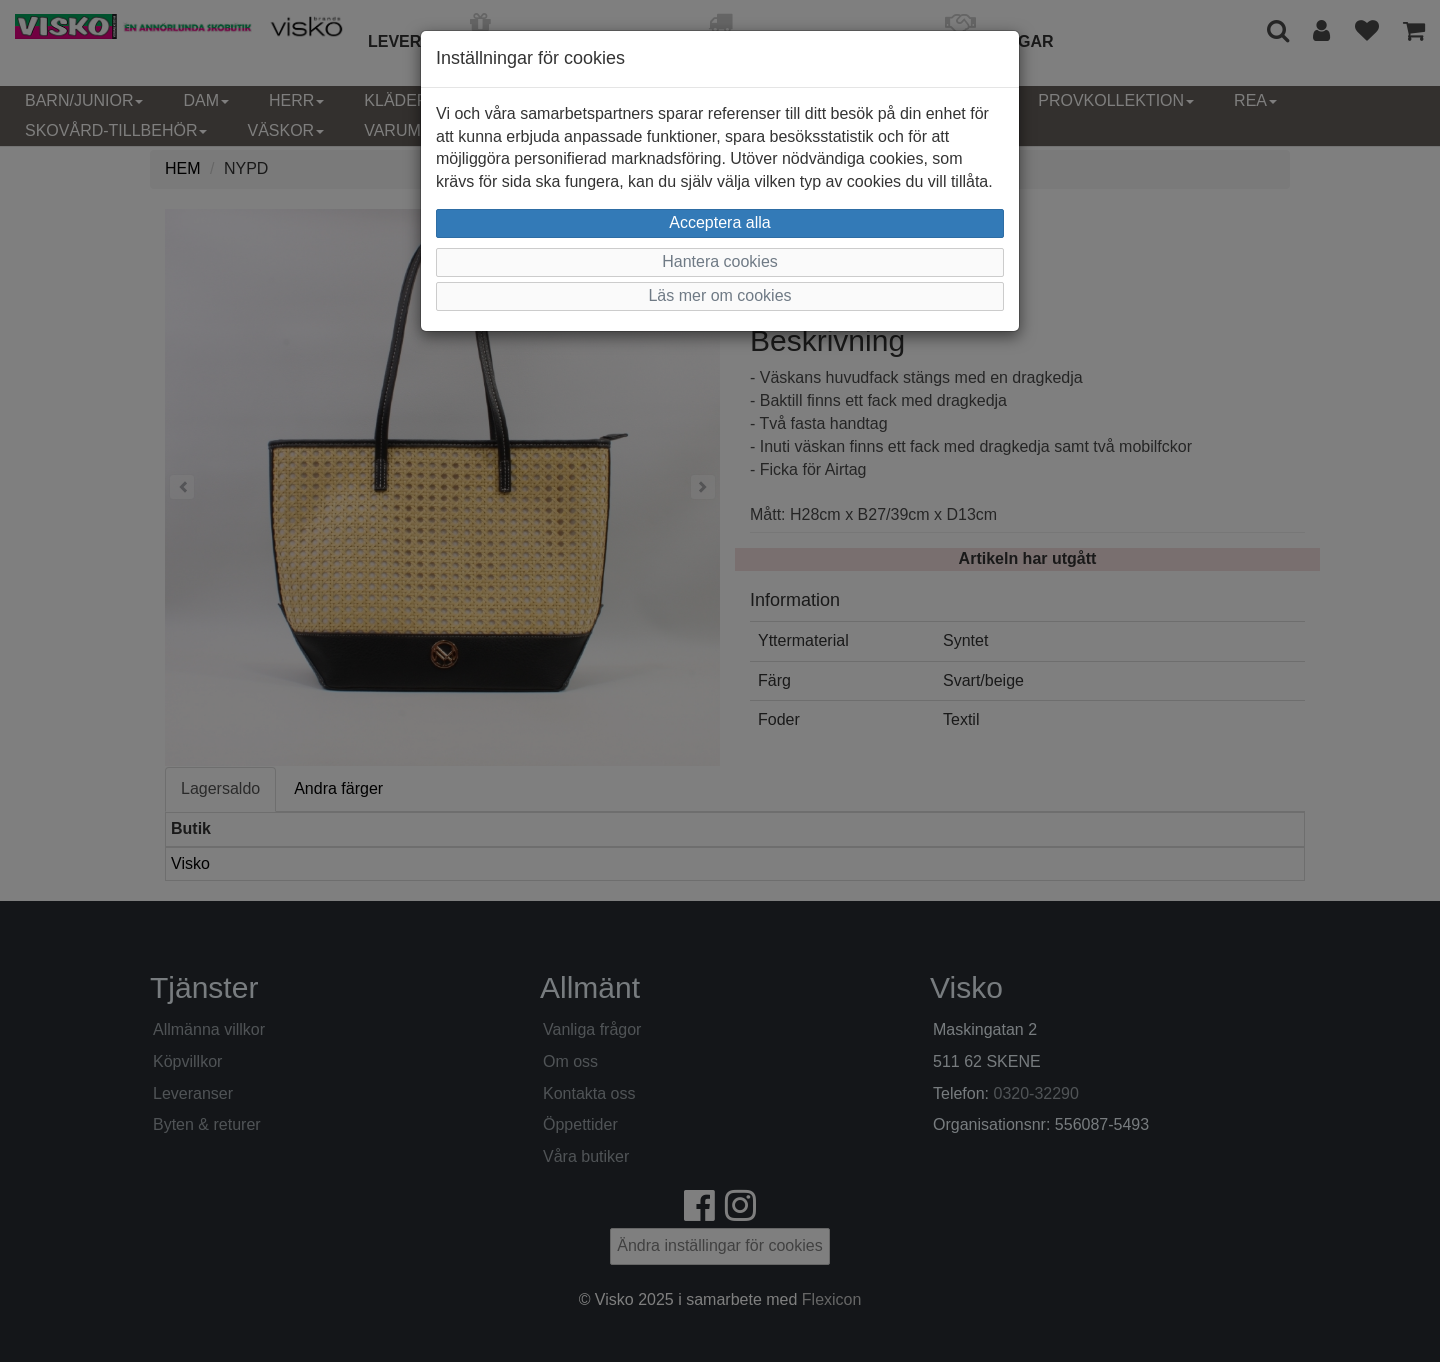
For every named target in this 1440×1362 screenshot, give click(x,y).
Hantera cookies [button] (720, 261)
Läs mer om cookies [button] (719, 295)
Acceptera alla (719, 222)
